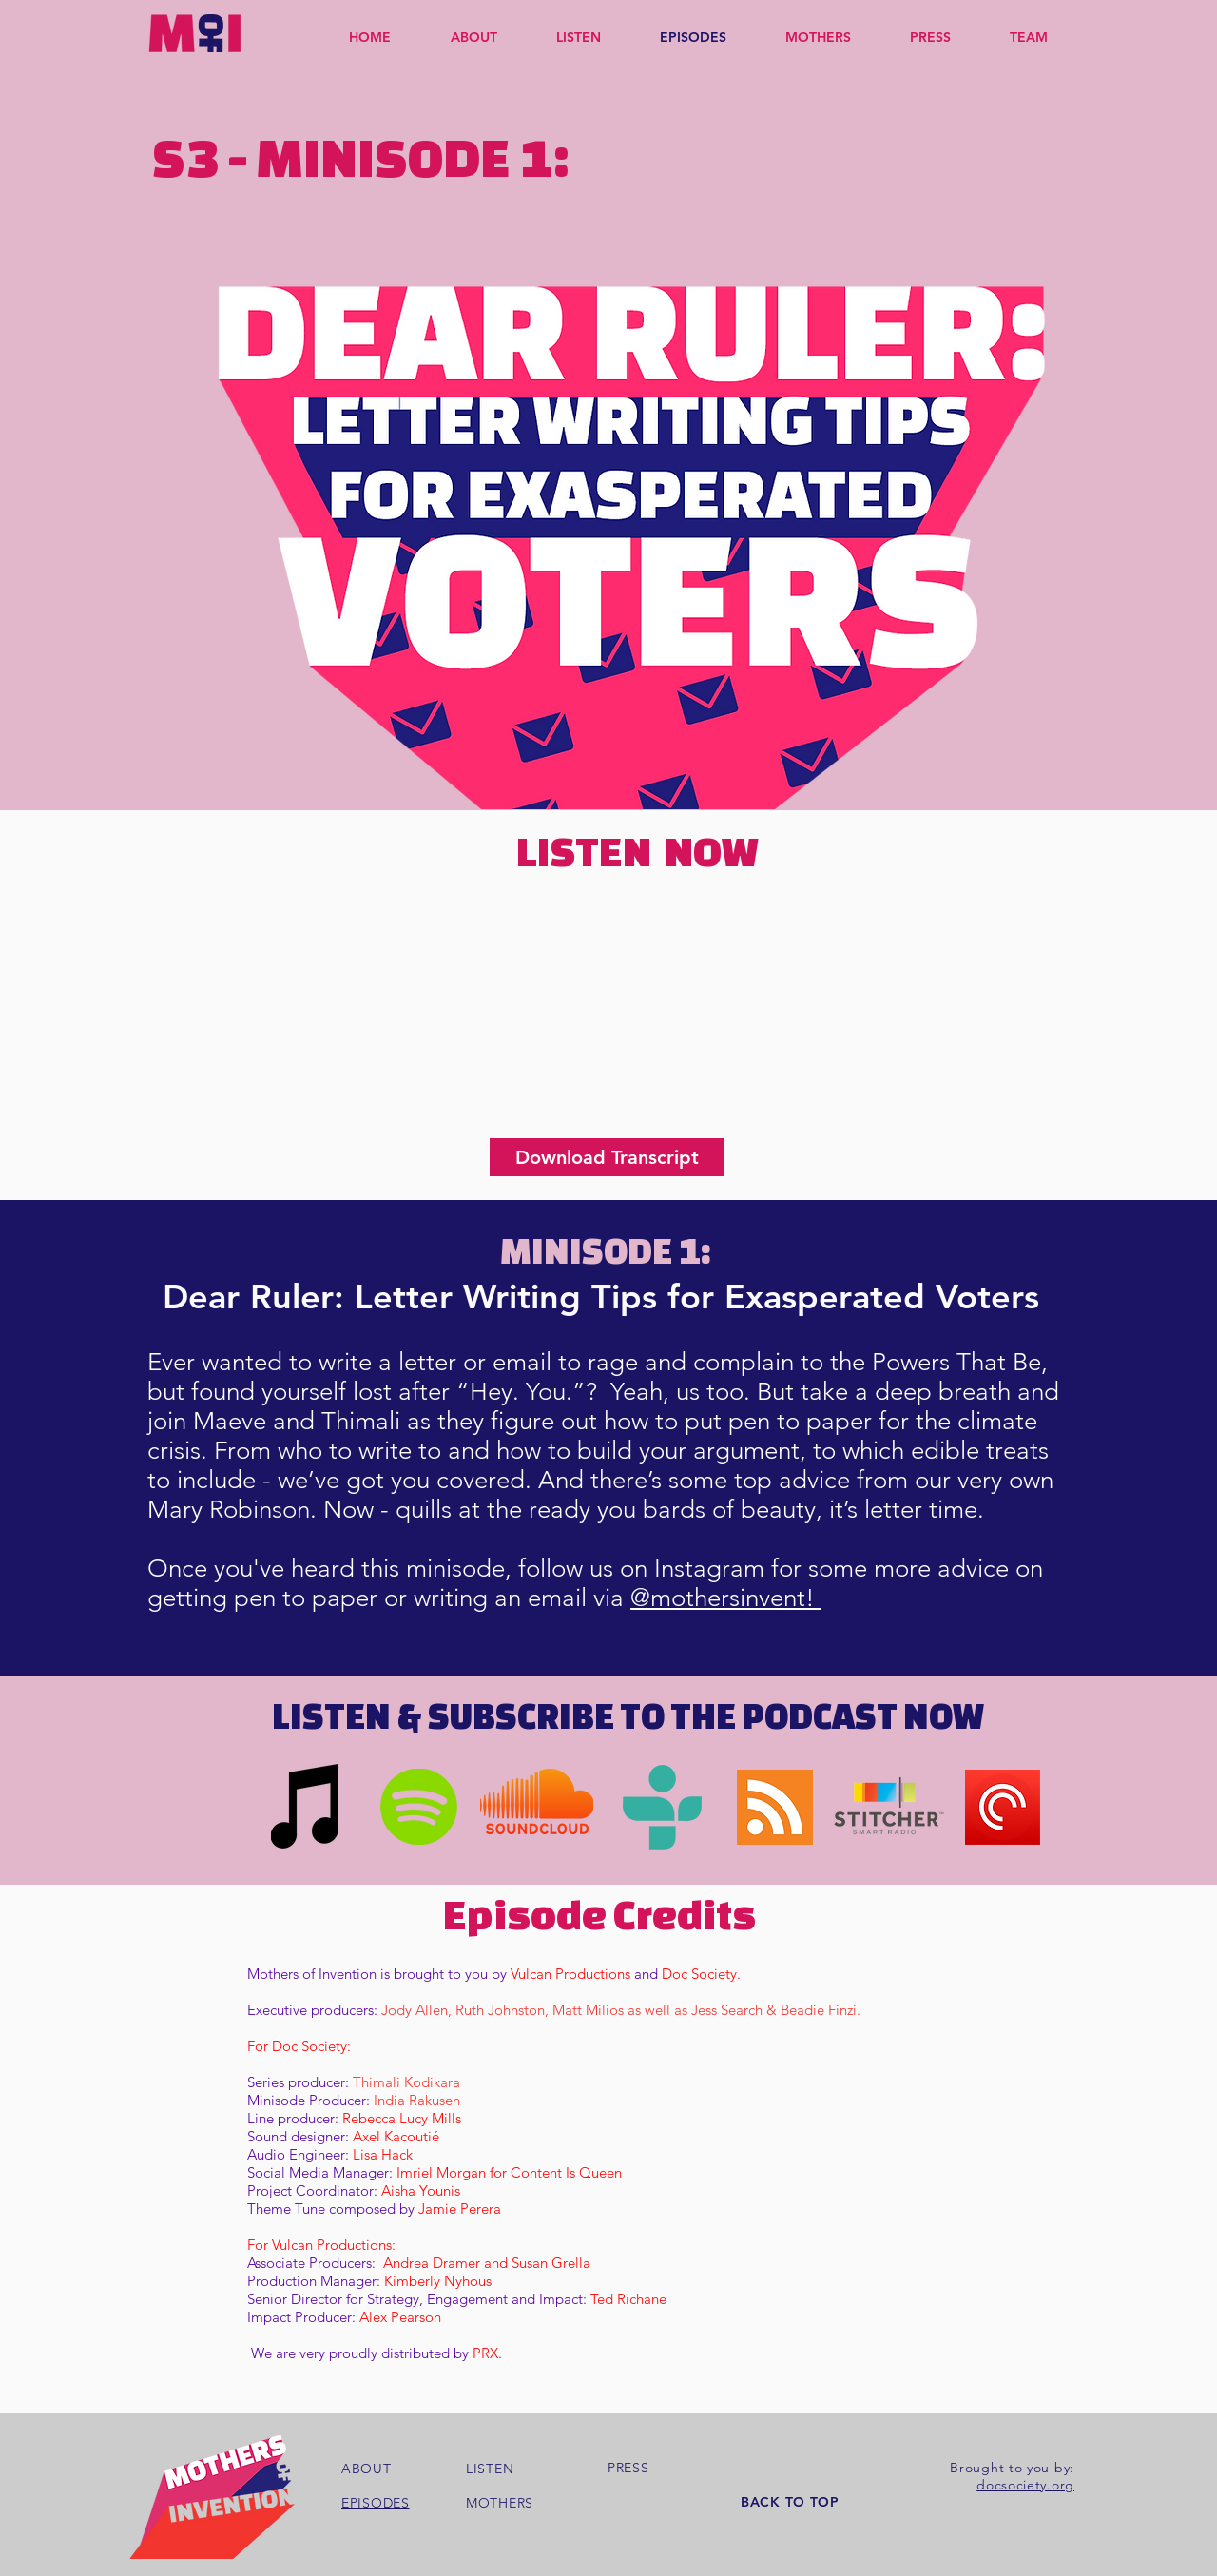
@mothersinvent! (725, 1598)
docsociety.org (1025, 2484)
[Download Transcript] (607, 1157)
